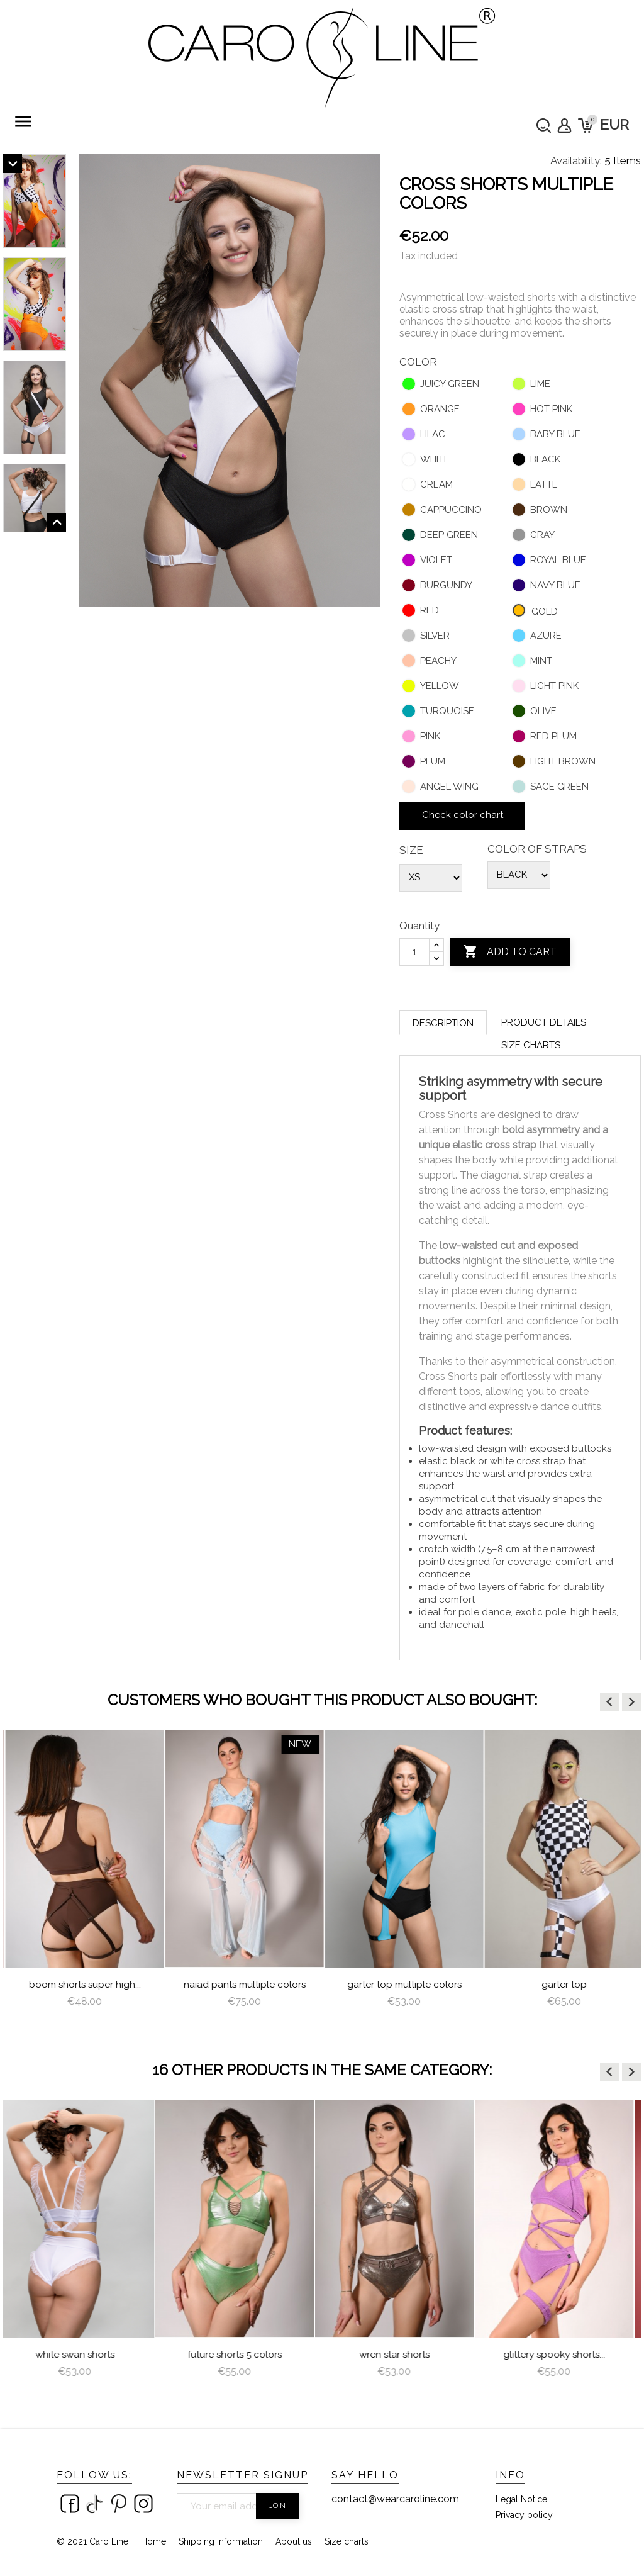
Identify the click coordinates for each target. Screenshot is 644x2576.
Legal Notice (521, 2499)
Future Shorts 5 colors (243, 2354)
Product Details (543, 1022)
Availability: (576, 160)
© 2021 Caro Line (92, 2541)
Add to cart (510, 952)
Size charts (530, 1045)
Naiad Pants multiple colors (402, 1984)
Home (153, 2541)
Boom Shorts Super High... (243, 1984)
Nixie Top (83, 1984)
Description (443, 1023)
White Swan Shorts (83, 2354)
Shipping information (221, 2541)
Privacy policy (524, 2515)
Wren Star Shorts (402, 2354)
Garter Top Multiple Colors (562, 1984)
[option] (83, 1880)
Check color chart (462, 814)
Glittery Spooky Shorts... (562, 2354)
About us (293, 2541)
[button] (609, 1702)
